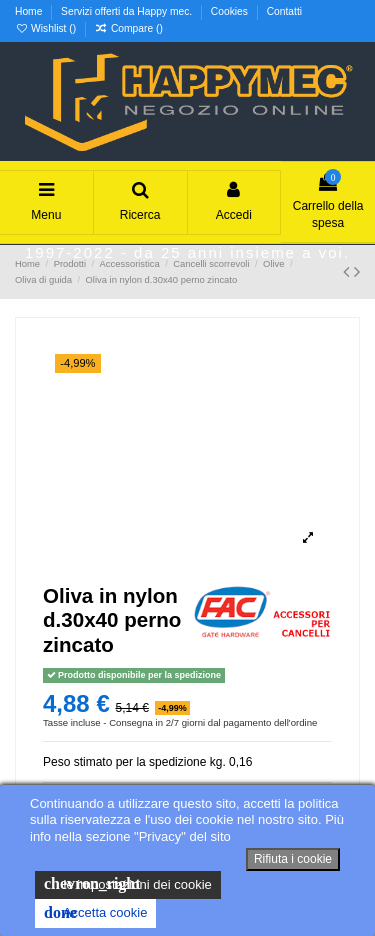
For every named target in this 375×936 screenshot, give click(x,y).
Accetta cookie (95, 913)
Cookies (231, 11)
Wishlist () (47, 28)
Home (30, 11)
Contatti (284, 11)
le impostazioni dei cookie (128, 884)
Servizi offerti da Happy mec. (128, 11)
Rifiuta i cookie (293, 859)
